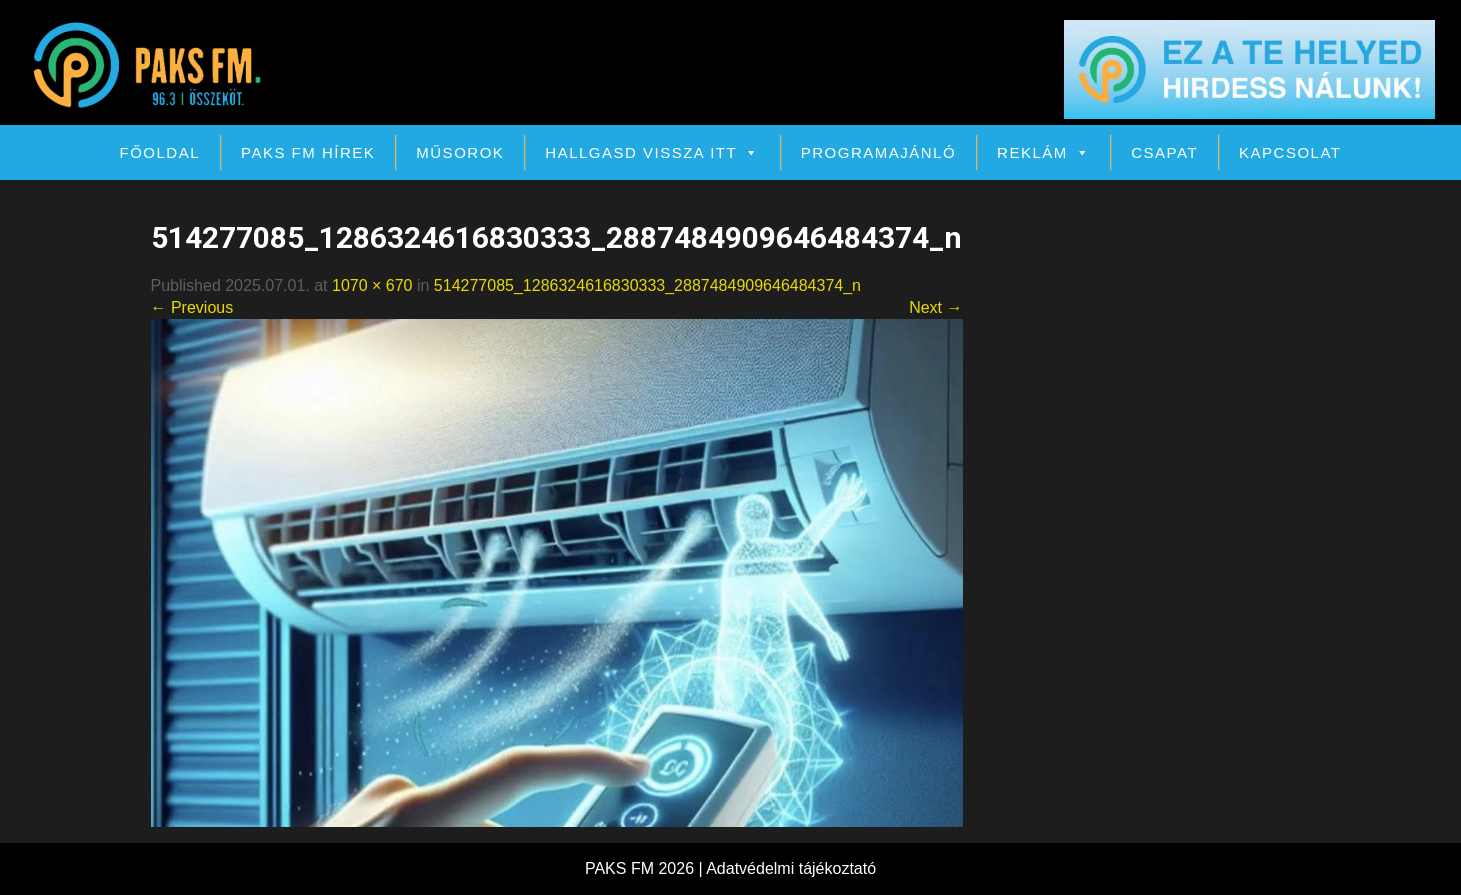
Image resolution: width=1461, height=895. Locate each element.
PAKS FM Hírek (308, 152)
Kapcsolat (1290, 152)
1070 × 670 (372, 285)
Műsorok (460, 152)
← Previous (192, 307)
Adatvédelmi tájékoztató (791, 868)
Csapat (1164, 152)
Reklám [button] (1043, 152)
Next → (935, 307)
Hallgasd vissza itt (652, 152)
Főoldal (160, 152)
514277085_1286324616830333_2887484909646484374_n (647, 285)
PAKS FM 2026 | (645, 868)
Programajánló (878, 152)
